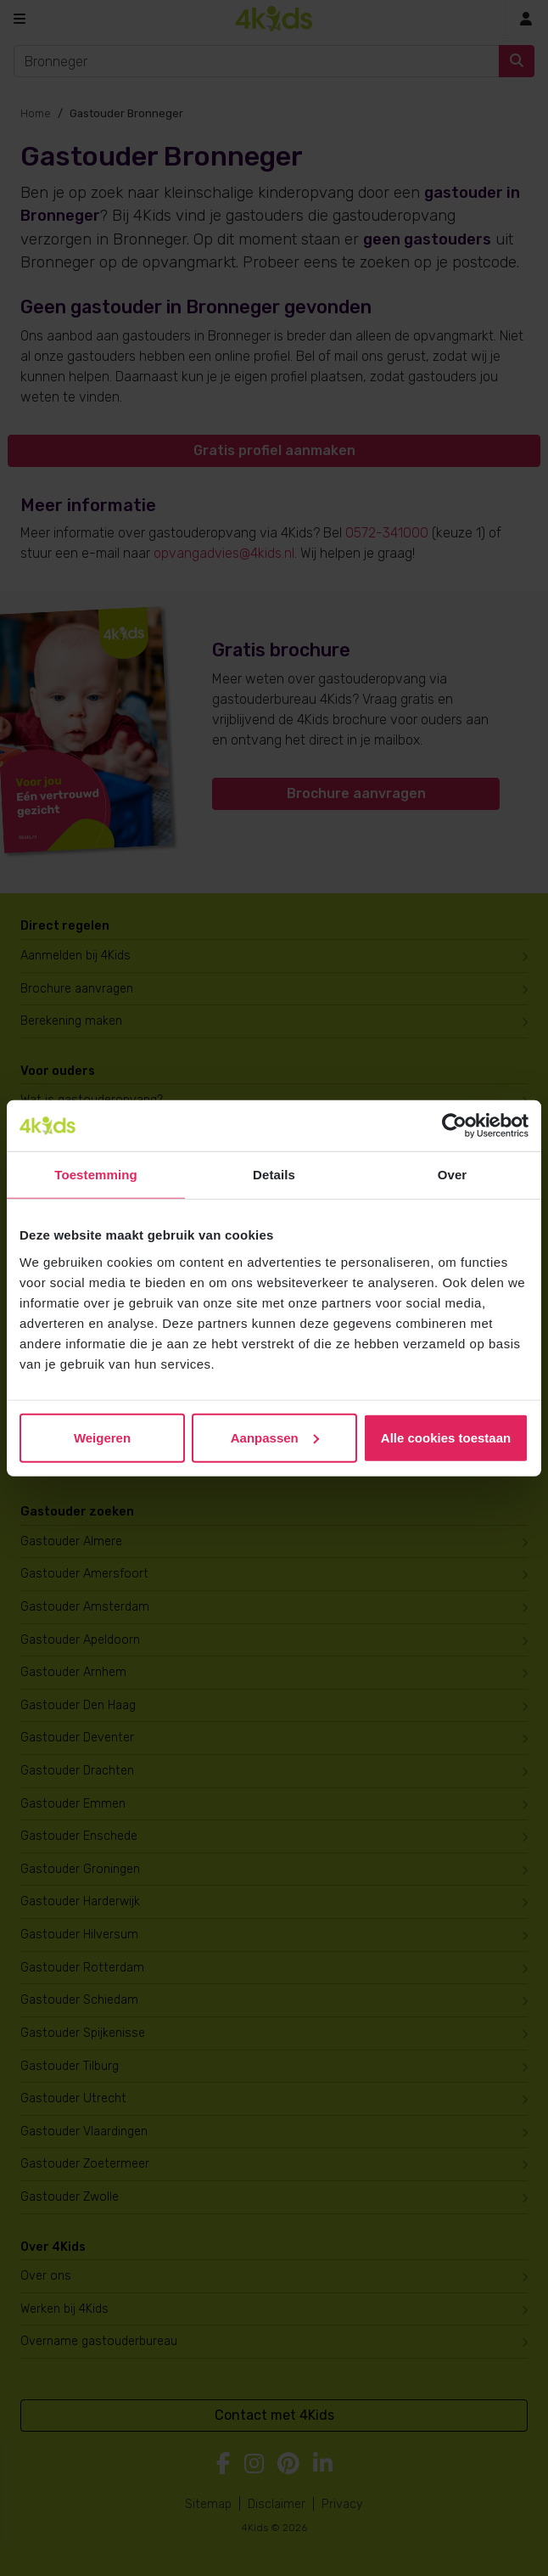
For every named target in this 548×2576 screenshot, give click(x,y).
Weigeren (102, 1437)
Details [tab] (274, 1174)
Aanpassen (275, 1437)
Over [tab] (452, 1174)
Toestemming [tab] (95, 1174)
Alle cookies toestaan (446, 1437)
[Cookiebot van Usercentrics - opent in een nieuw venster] (454, 1126)
